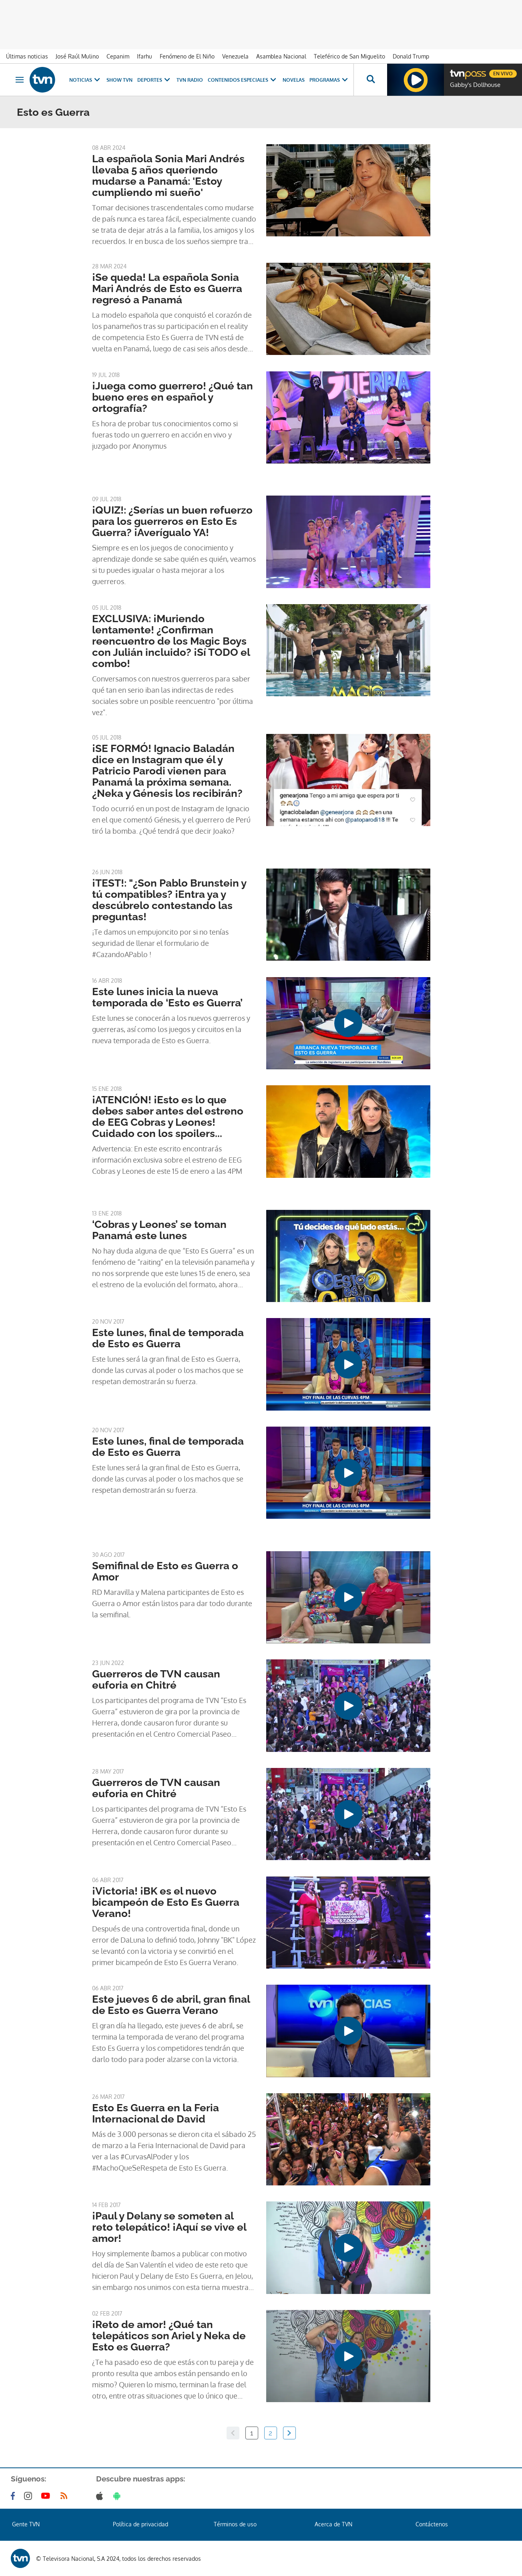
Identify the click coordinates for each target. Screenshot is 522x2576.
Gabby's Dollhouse (475, 85)
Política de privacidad (140, 2524)
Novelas (294, 80)
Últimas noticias (27, 56)
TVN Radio (190, 80)
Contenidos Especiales (243, 80)
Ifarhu (144, 56)
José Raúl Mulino (77, 56)
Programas (329, 80)
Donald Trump (411, 56)
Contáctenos (432, 2524)
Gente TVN (26, 2524)
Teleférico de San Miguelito (349, 56)
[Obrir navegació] (20, 80)
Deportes (154, 80)
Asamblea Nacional (281, 56)
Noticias (85, 80)
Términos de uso (235, 2524)
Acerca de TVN (333, 2524)
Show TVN (119, 80)
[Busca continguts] (370, 80)
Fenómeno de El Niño (187, 56)
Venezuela (235, 56)
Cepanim (117, 56)
